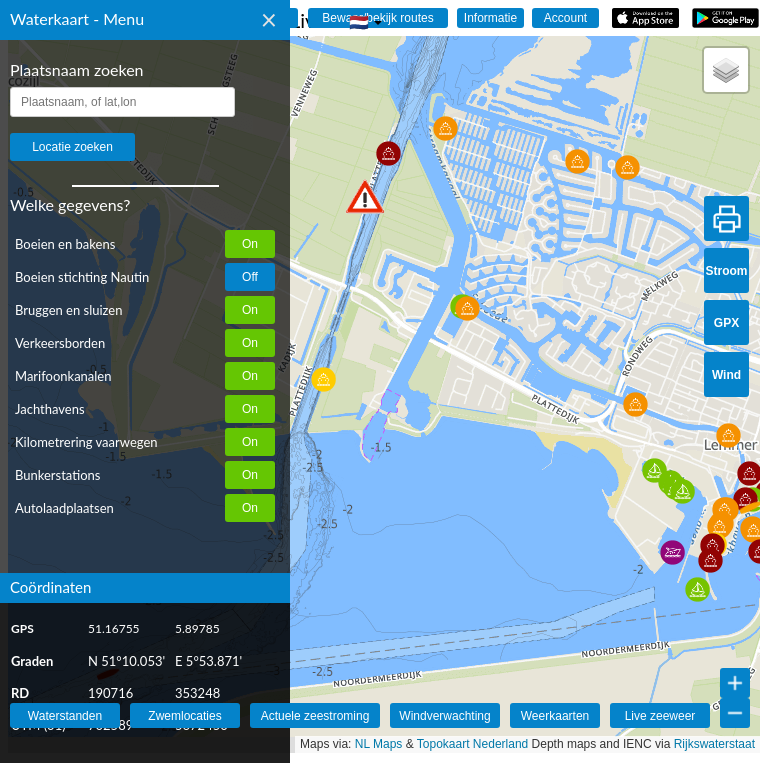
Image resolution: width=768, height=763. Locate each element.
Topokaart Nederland (472, 744)
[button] (365, 196)
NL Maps (379, 744)
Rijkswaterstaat (714, 744)
